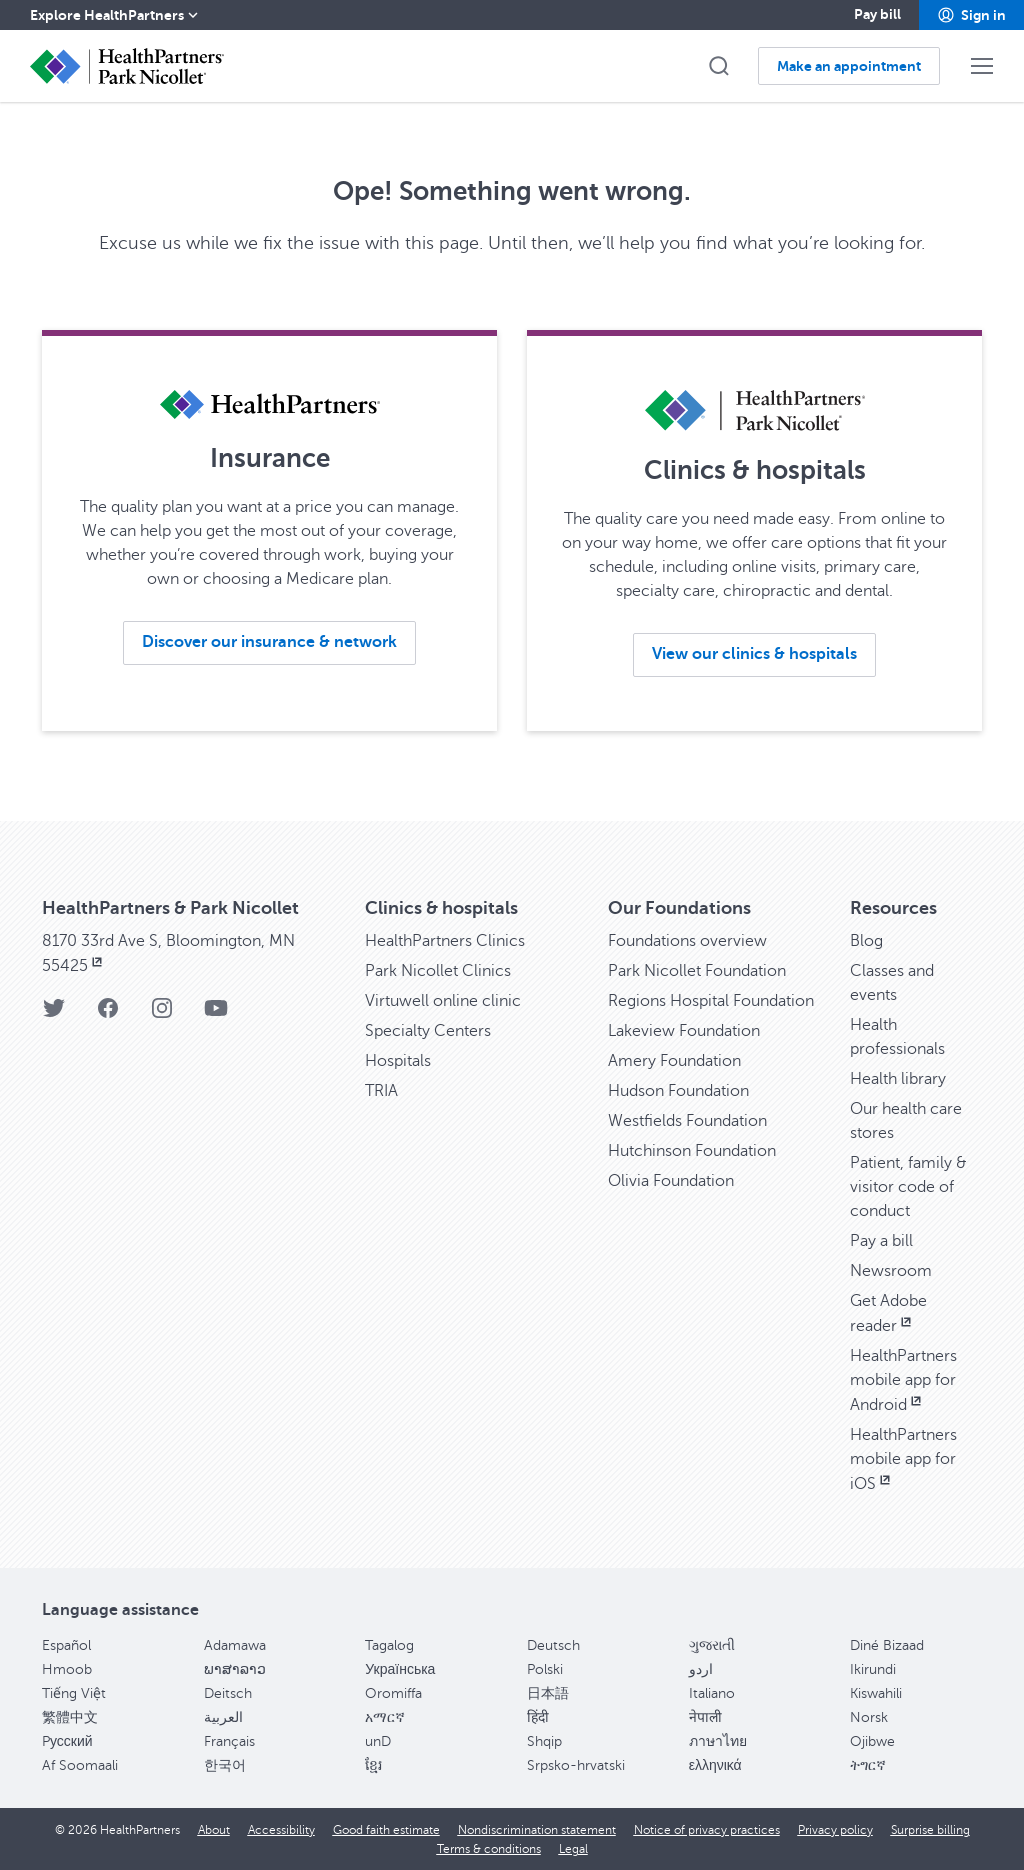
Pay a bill (881, 1241)
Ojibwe (872, 1741)
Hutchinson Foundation (692, 1151)
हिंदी (538, 1717)
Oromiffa (393, 1693)
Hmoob (67, 1669)
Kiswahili (876, 1693)
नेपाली (705, 1717)
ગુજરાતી (712, 1645)
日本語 (548, 1693)
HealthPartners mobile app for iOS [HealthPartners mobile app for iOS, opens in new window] (903, 1459)
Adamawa (235, 1645)
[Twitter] (54, 1014)
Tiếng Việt (74, 1693)
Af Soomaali (80, 1765)
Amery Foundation (674, 1061)
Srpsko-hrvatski (576, 1765)
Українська (400, 1669)
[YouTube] (216, 1014)
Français (229, 1741)
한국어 (225, 1765)
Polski (545, 1669)
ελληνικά (715, 1765)
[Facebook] (108, 1014)
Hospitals (398, 1061)
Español (66, 1645)
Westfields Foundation (687, 1121)
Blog (866, 941)
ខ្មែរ (373, 1765)
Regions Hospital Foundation (711, 1001)
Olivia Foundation (671, 1181)
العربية (223, 1717)
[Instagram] (162, 1014)
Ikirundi (873, 1669)
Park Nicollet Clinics (438, 971)
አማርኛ (385, 1717)
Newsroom (891, 1271)
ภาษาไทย (718, 1741)
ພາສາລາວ (235, 1669)
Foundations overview (687, 941)
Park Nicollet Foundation (697, 971)
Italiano (712, 1693)
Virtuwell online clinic (443, 1001)
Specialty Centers (428, 1031)
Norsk (869, 1717)
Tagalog (389, 1645)
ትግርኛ (868, 1765)
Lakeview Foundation (684, 1031)
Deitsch (228, 1693)
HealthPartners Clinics (445, 941)
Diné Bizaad (887, 1645)
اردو (701, 1669)
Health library (898, 1079)
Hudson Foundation (678, 1091)
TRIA (381, 1091)
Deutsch (553, 1645)
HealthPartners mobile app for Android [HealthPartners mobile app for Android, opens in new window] (903, 1380)
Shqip (544, 1741)
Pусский (67, 1741)
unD (378, 1741)
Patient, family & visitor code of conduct (908, 1187)
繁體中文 (70, 1717)
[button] (971, 15)
